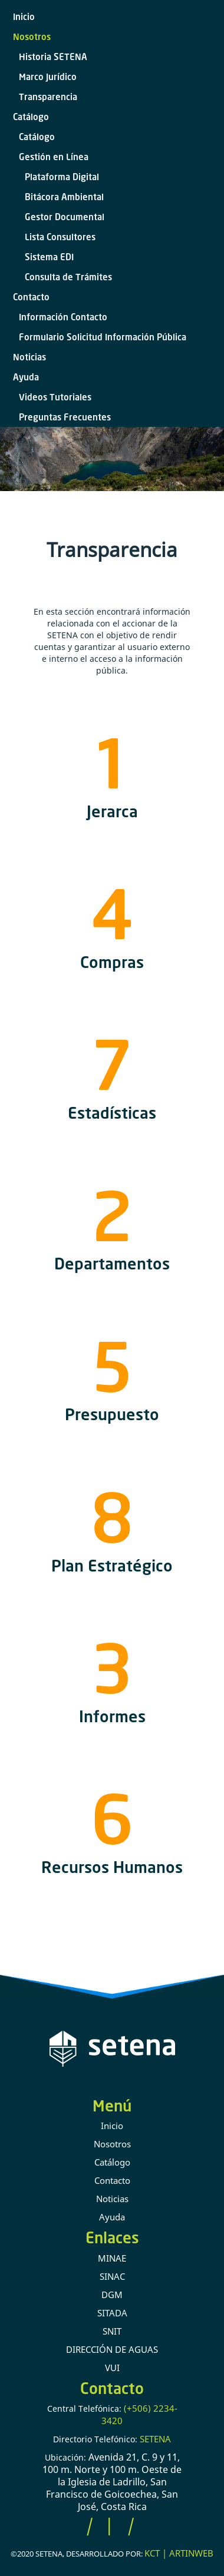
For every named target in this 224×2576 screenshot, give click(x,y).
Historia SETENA (53, 56)
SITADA (112, 2313)
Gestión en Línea (53, 156)
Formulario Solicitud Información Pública (102, 336)
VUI (112, 2367)
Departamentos (112, 1263)
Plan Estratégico (112, 1565)
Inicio (24, 16)
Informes (112, 1716)
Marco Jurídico (48, 76)
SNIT (112, 2331)
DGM (112, 2294)
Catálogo (31, 116)
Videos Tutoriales (55, 397)
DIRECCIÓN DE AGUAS (112, 2349)
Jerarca (112, 811)
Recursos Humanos (112, 1867)
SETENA (155, 2439)
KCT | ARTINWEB (178, 2553)
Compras (112, 962)
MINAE (112, 2258)
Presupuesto (112, 1414)
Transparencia (48, 96)
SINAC (112, 2276)
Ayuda (26, 377)
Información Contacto (63, 316)
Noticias (29, 357)
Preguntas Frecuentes (65, 417)
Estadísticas (112, 1112)
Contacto (31, 296)
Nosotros (32, 36)
